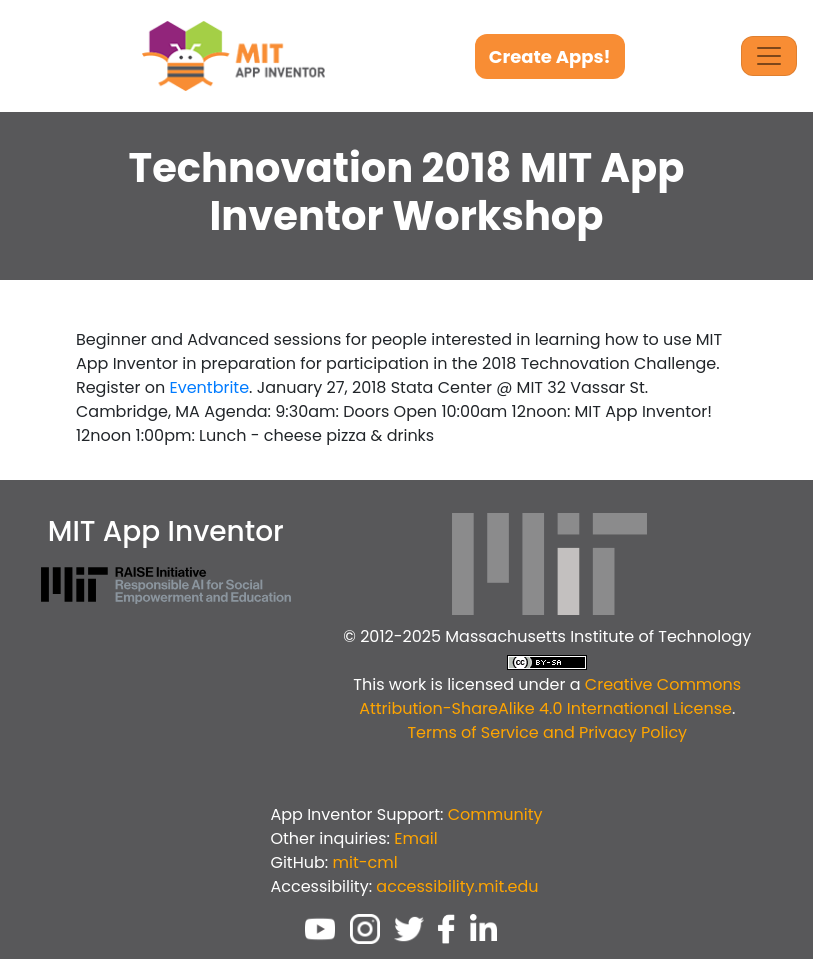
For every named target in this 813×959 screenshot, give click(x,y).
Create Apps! (550, 56)
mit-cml (364, 862)
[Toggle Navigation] (769, 56)
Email (415, 838)
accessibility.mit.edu (457, 886)
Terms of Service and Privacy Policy (547, 732)
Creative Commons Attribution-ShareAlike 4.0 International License (550, 696)
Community (495, 814)
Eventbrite (209, 387)
